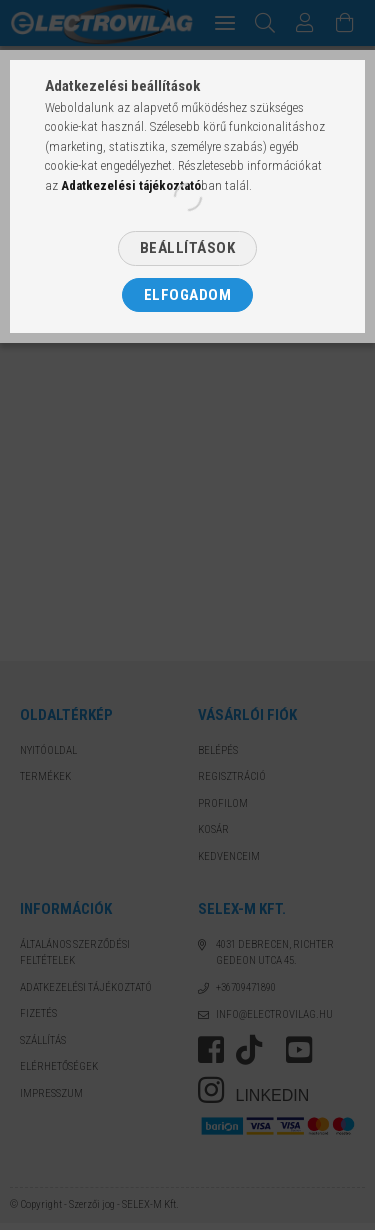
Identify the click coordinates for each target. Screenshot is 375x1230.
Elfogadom (188, 295)
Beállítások (188, 248)
